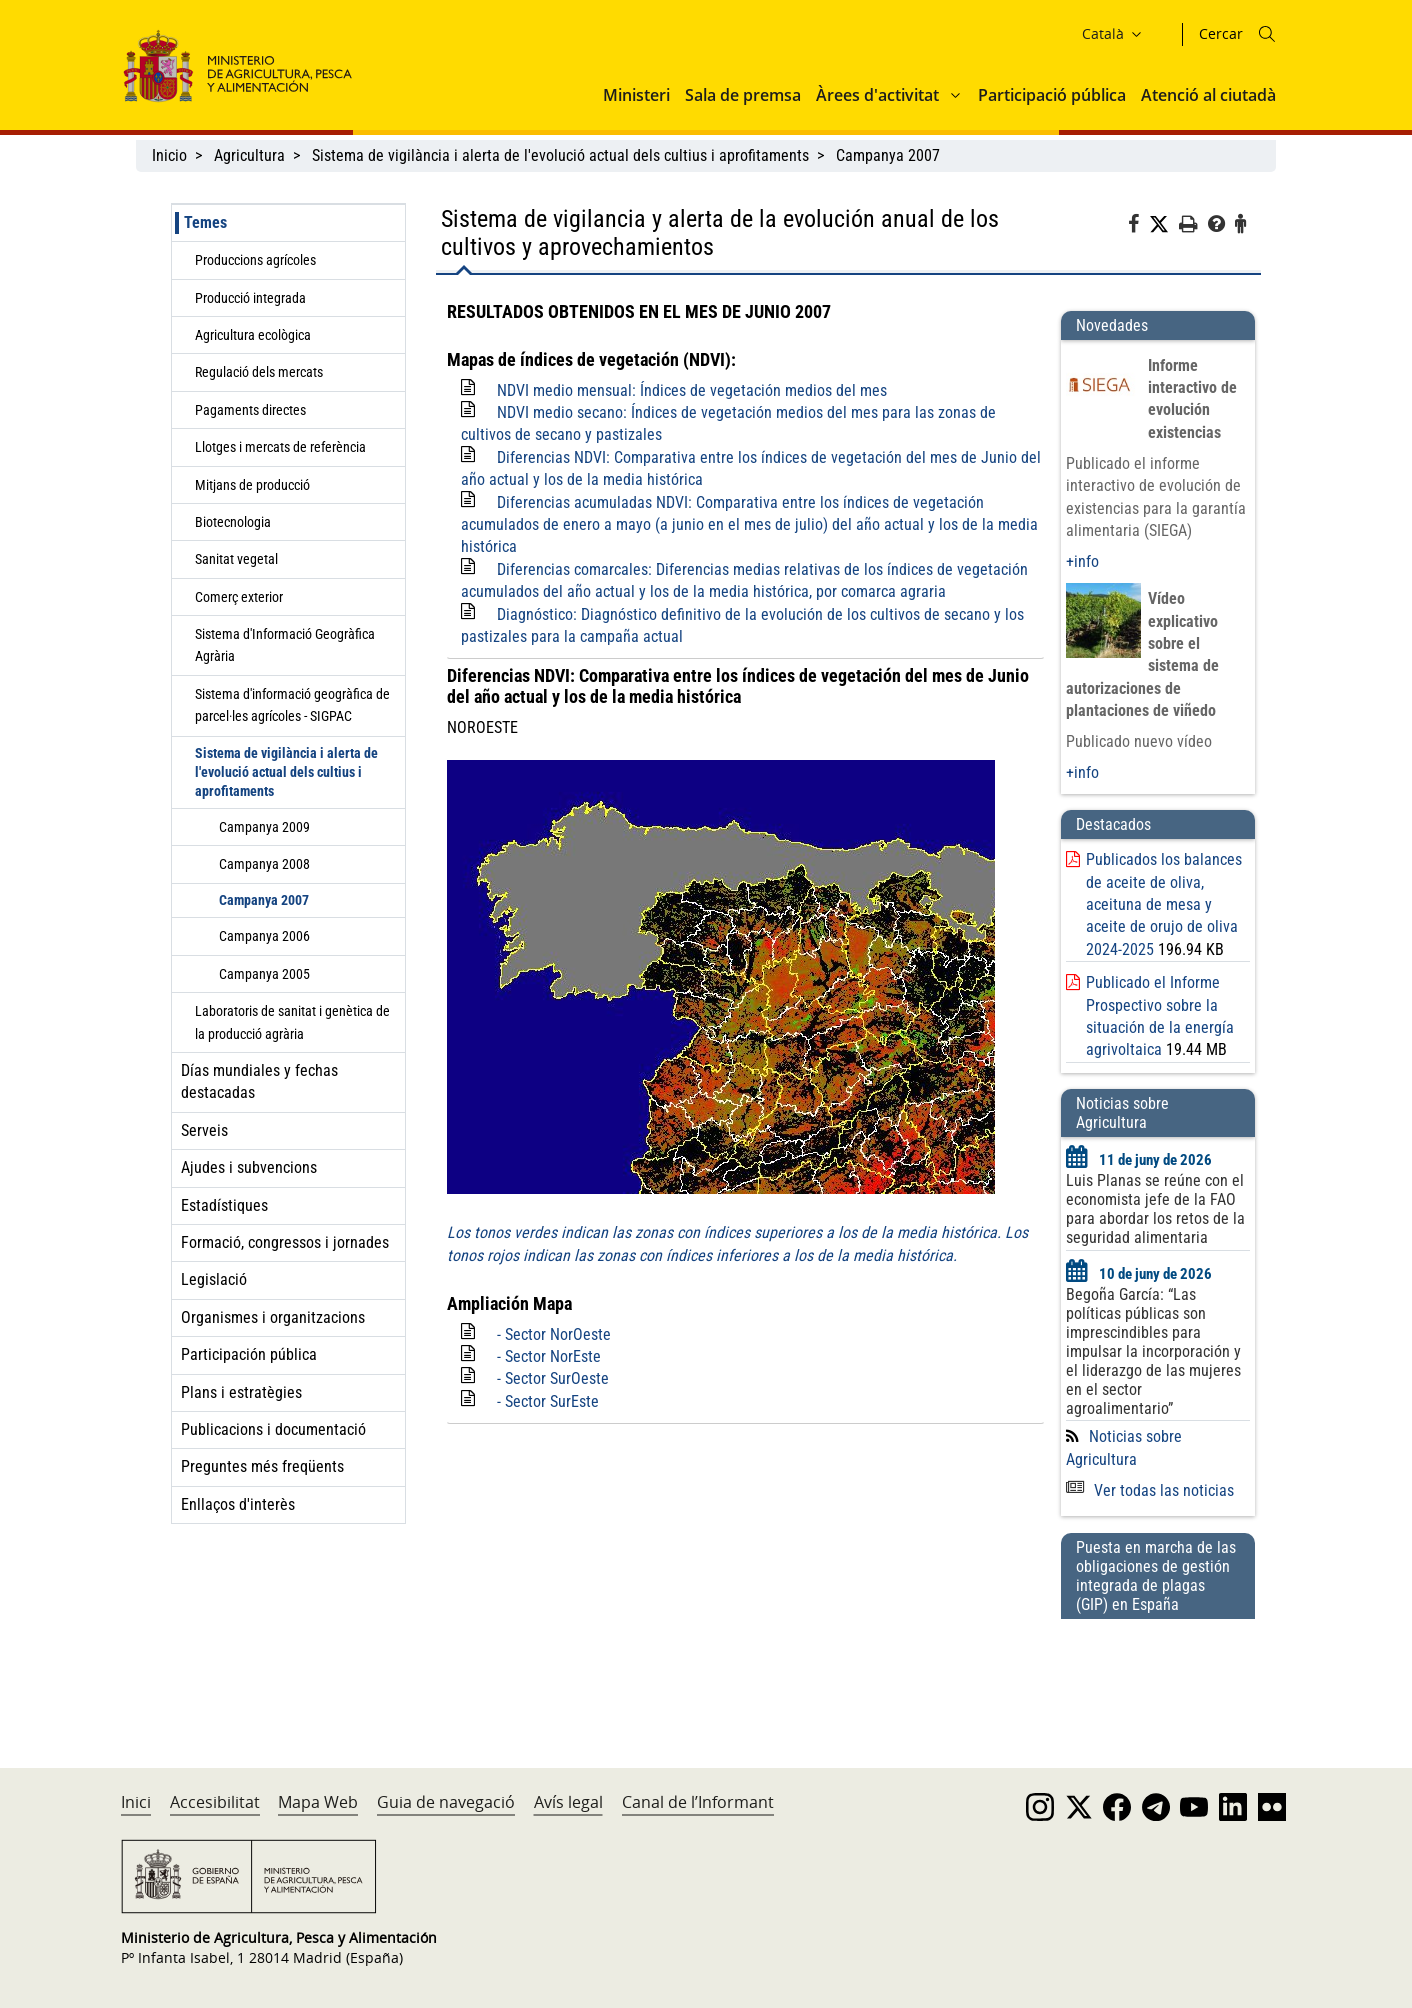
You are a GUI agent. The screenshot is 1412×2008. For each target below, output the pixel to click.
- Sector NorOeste (554, 1334)
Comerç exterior (239, 597)
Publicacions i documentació (273, 1429)
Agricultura (249, 155)
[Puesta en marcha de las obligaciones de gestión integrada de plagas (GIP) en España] (1158, 1674)
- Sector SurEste (548, 1401)
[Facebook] (1138, 227)
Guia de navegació (446, 1802)
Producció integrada (250, 298)
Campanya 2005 (264, 974)
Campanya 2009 (264, 827)
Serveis (204, 1130)
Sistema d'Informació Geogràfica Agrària (285, 645)
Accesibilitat (215, 1802)
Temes (205, 222)
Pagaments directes (250, 410)
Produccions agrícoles (255, 260)
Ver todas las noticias (1150, 1490)
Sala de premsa (743, 95)
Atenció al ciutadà (1208, 95)
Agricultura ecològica (253, 335)
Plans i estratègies (241, 1392)
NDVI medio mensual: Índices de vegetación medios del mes (692, 390)
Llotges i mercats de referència (280, 447)
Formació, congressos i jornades (285, 1242)
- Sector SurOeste (553, 1378)
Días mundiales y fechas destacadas (259, 1081)
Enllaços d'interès (238, 1504)
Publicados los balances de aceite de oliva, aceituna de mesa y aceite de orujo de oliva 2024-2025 (1164, 904)
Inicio (169, 155)
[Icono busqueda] (1267, 34)
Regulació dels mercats (259, 372)
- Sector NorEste (549, 1356)
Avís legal (568, 1802)
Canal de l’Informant (698, 1802)
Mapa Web (318, 1802)
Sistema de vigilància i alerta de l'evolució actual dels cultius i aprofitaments (560, 155)
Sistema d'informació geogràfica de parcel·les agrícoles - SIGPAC (292, 705)
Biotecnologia (233, 522)
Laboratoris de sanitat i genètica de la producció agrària (292, 1022)
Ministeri (636, 95)
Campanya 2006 (264, 936)
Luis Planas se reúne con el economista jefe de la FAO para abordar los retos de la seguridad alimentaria (1155, 1209)
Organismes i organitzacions (273, 1317)
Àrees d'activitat (877, 95)
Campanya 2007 (888, 155)
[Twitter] (1164, 225)
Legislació (214, 1279)
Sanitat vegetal (236, 559)
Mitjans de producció (252, 485)
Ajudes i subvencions (249, 1167)
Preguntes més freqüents (262, 1466)
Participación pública (249, 1354)
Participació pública (1052, 95)
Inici (136, 1802)
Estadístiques (224, 1205)
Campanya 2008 (264, 864)
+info (1082, 561)
